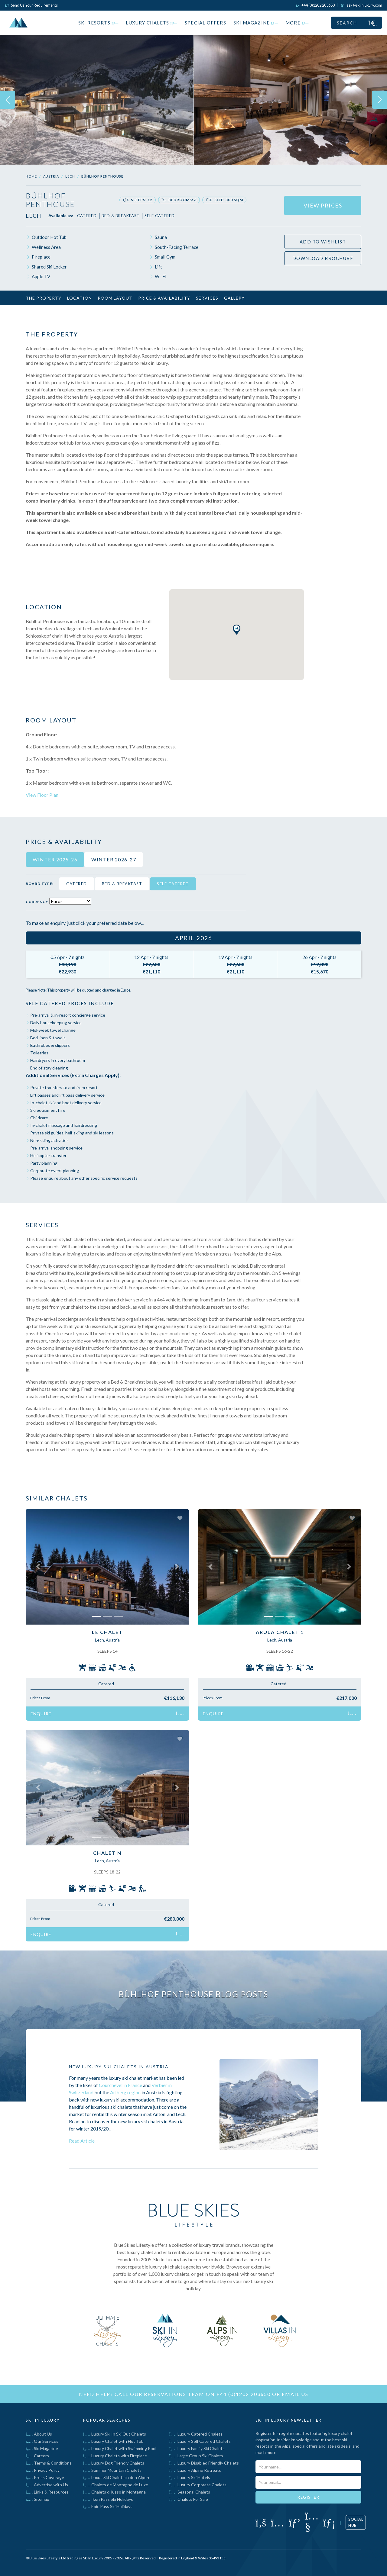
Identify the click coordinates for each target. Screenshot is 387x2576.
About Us (39, 2433)
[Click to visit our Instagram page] (277, 2522)
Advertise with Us (47, 2484)
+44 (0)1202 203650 (243, 2394)
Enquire (107, 1713)
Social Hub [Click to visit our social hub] (355, 2522)
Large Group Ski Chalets (196, 2455)
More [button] (297, 22)
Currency (37, 901)
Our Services (42, 2441)
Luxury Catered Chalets (196, 2433)
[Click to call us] (315, 5)
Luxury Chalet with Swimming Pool (119, 2448)
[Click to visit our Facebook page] (260, 2522)
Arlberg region (125, 2092)
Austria (51, 176)
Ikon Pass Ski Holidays (108, 2499)
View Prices (323, 205)
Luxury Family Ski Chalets (197, 2448)
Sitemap (37, 2499)
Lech (70, 176)
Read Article (82, 2140)
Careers (37, 2455)
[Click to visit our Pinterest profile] (295, 2522)
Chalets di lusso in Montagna (114, 2491)
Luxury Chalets (151, 22)
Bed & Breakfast (121, 215)
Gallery (234, 298)
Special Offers (205, 22)
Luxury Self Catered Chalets (200, 2441)
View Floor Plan (42, 795)
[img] (97, 100)
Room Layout (115, 298)
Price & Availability (164, 298)
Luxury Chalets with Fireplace (115, 2455)
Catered (87, 215)
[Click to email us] (361, 5)
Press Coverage (45, 2477)
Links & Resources (47, 2491)
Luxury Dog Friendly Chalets (113, 2462)
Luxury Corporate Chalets (197, 2484)
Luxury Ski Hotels (189, 2477)
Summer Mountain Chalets (112, 2470)
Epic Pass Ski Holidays (107, 2506)
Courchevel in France (120, 2085)
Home (31, 176)
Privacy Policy (43, 2470)
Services (207, 298)
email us (295, 2394)
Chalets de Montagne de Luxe (115, 2484)
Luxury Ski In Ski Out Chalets (114, 2433)
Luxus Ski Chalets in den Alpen (116, 2477)
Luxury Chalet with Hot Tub (113, 2441)
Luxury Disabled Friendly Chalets (204, 2462)
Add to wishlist (323, 241)
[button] (38, 1567)
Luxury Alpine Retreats (195, 2470)
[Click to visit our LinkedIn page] (329, 2522)
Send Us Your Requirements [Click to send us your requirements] (31, 5)
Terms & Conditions (49, 2462)
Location (79, 298)
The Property (43, 298)
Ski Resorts (98, 22)
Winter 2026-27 (113, 859)
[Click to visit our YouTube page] (312, 2526)
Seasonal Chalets (189, 2491)
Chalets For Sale (188, 2499)
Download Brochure (322, 258)
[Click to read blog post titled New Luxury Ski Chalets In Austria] (269, 2104)
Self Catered (160, 215)
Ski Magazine (255, 22)
